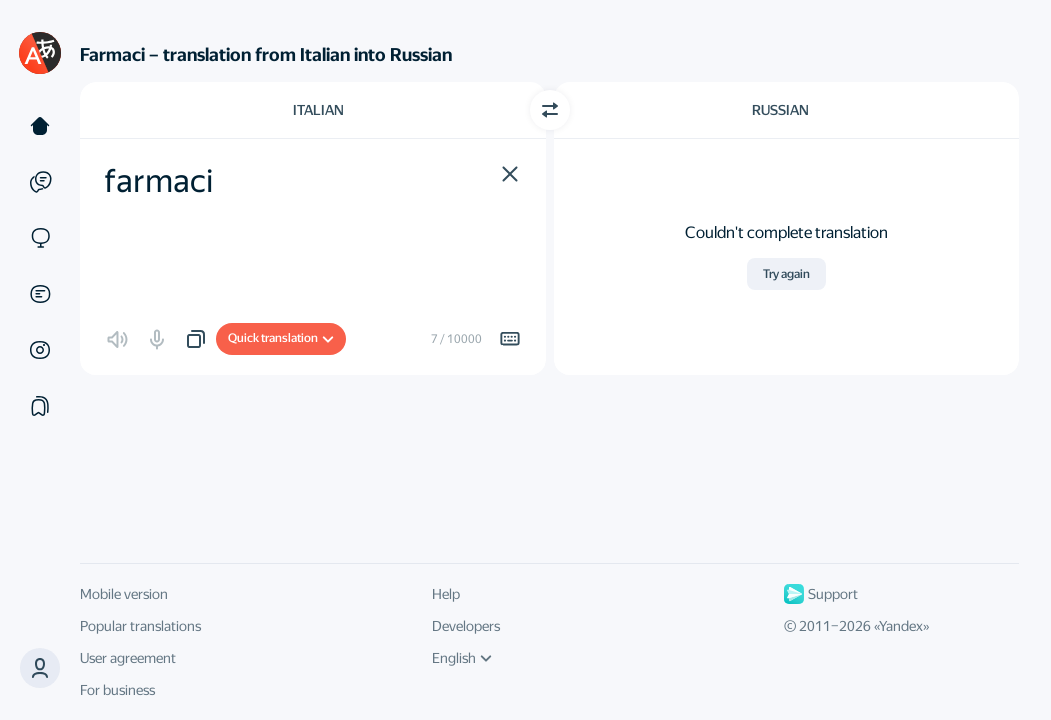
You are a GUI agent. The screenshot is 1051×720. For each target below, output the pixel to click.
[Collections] (40, 406)
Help (446, 594)
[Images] (40, 350)
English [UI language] (462, 658)
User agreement (128, 658)
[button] (510, 174)
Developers (466, 626)
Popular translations (140, 626)
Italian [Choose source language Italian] (318, 110)
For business (117, 690)
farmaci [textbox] (158, 181)
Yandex (901, 626)
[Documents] (40, 294)
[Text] (40, 126)
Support (821, 594)
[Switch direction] (550, 110)
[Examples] (40, 182)
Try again (786, 274)
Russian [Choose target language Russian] (780, 110)
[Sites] (40, 238)
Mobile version (124, 594)
